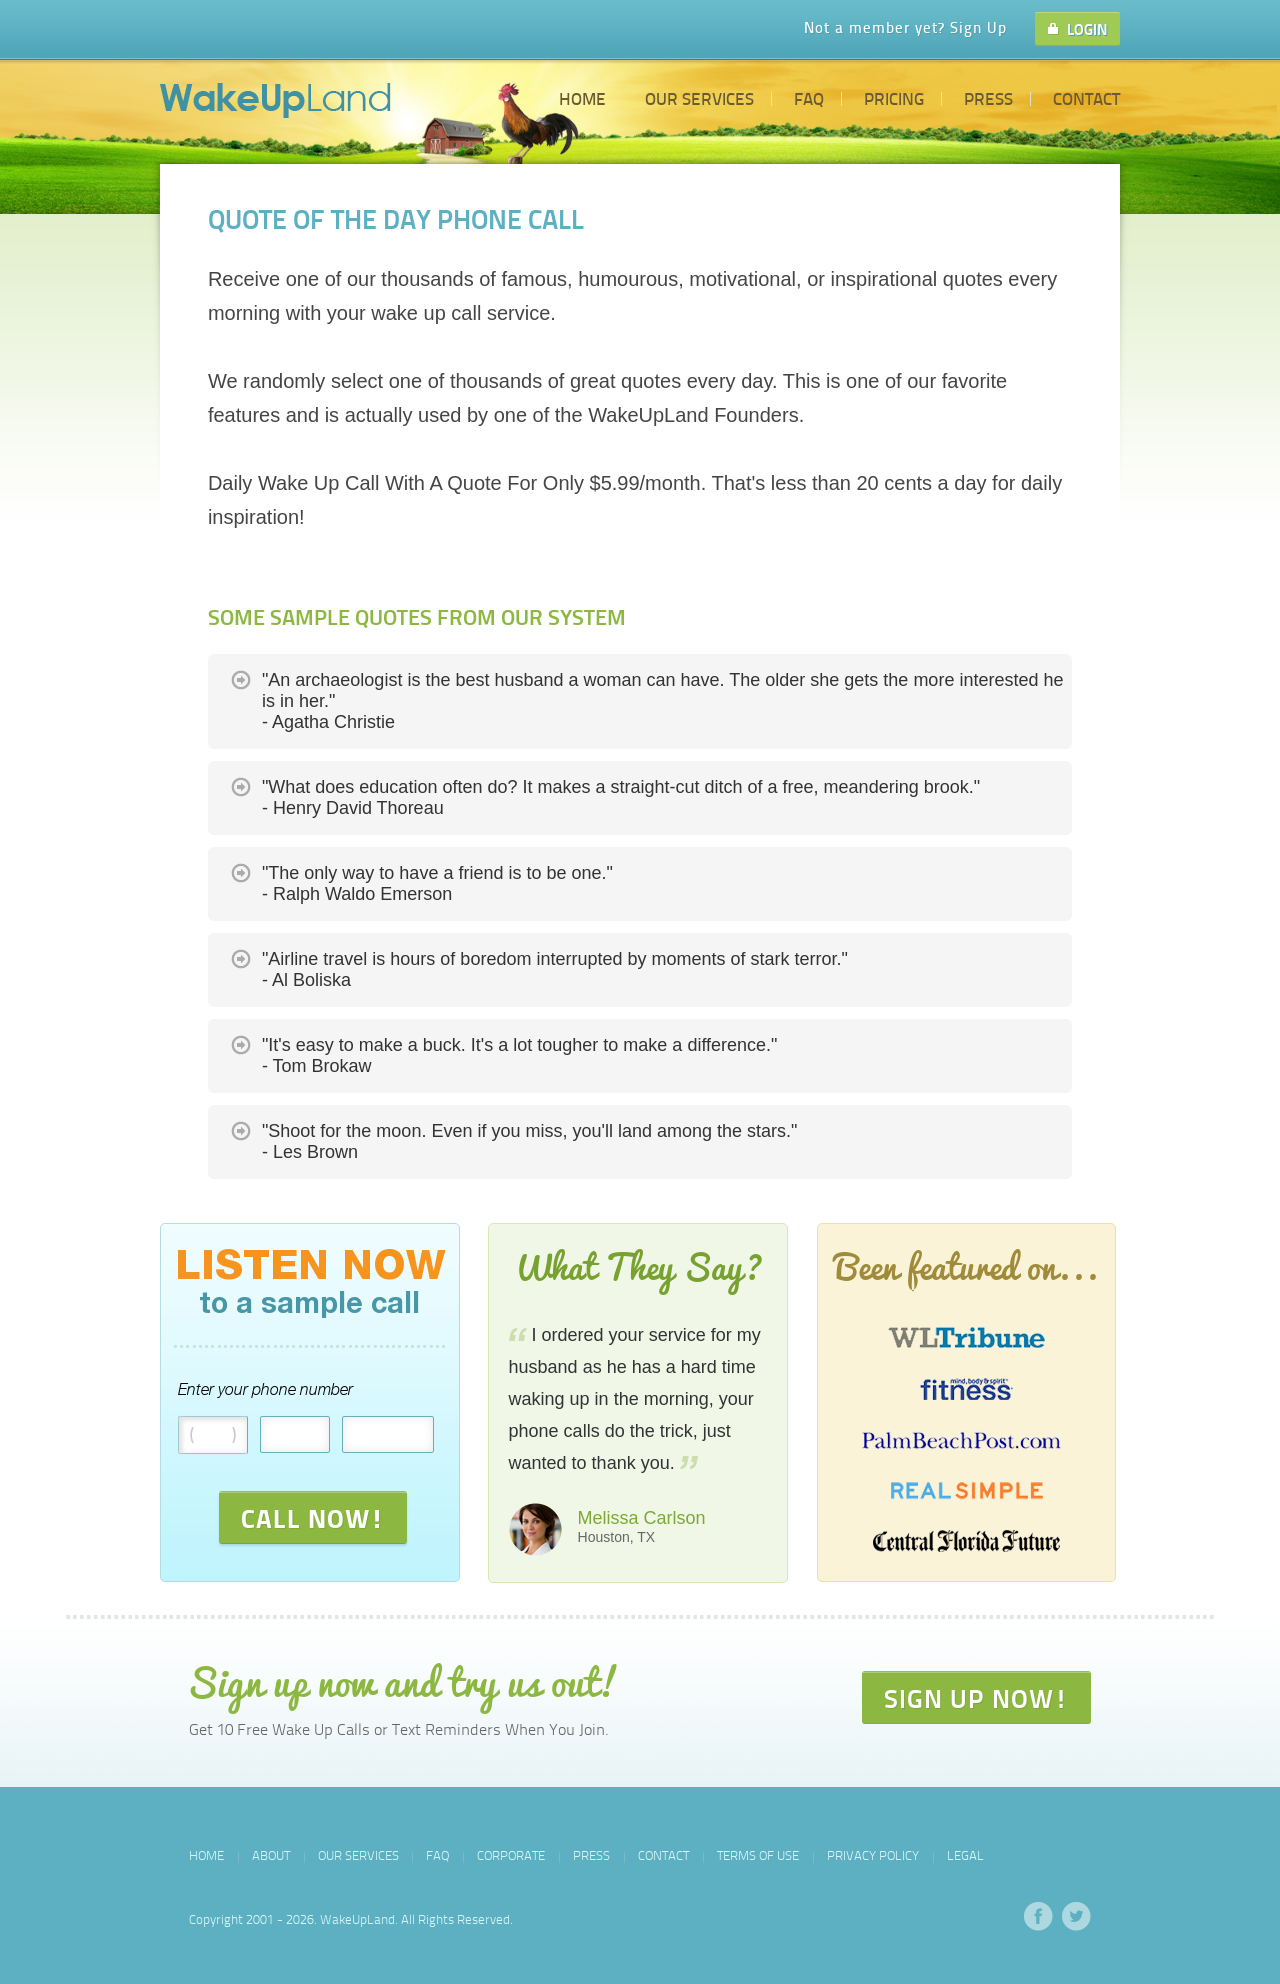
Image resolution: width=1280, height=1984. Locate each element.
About (271, 1855)
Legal (965, 1855)
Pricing (894, 98)
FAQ (809, 98)
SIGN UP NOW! (976, 1697)
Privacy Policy (873, 1855)
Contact (1086, 98)
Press (988, 98)
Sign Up (978, 27)
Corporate (511, 1855)
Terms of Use (758, 1855)
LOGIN (1077, 29)
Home (582, 98)
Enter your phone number (265, 1390)
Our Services (699, 98)
